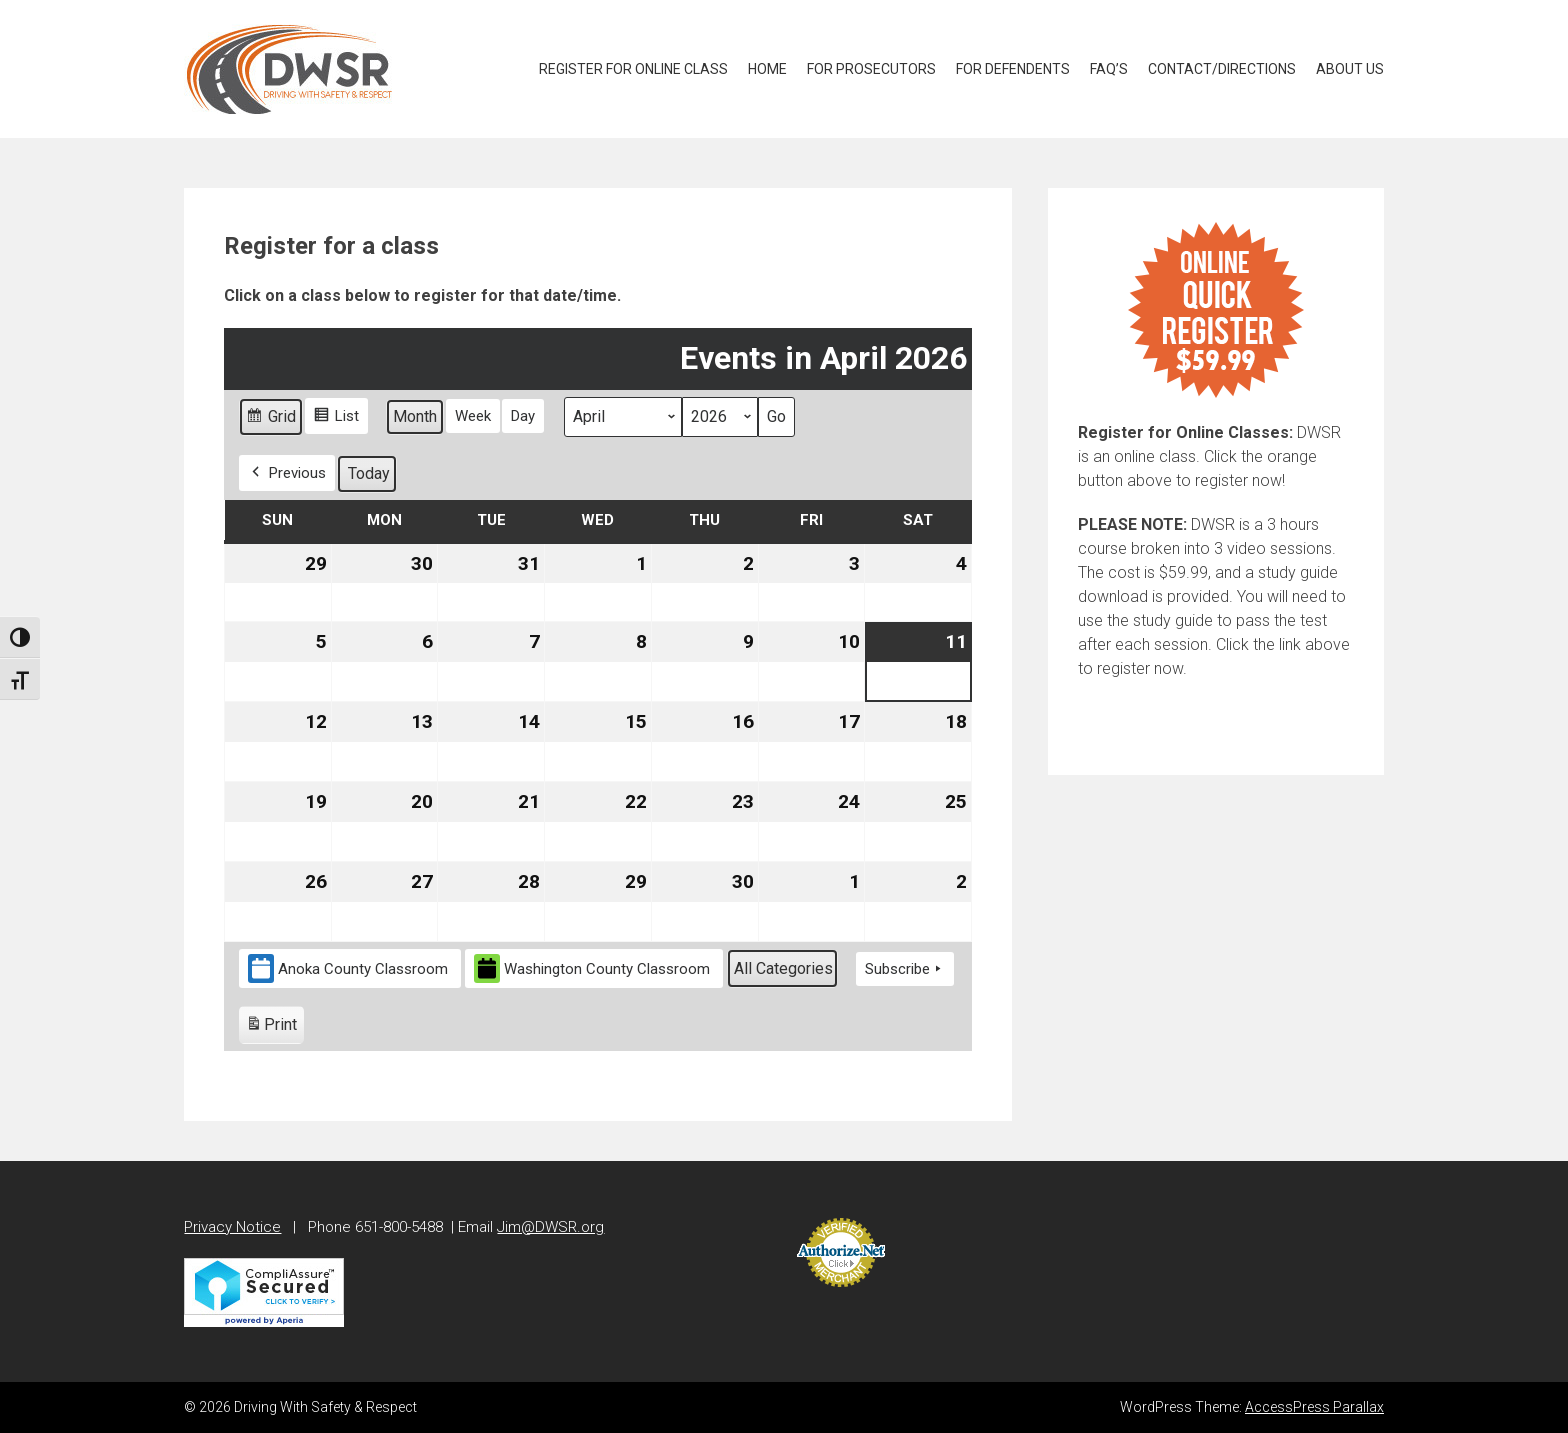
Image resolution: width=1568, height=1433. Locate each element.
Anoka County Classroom (348, 968)
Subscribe (905, 969)
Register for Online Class (633, 69)
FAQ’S (1109, 69)
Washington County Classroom (592, 968)
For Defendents (1013, 69)
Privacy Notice (232, 1227)
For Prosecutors (871, 69)
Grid (270, 419)
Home (767, 69)
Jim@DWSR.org (550, 1227)
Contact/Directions (1222, 69)
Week (473, 416)
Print (271, 1027)
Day (523, 416)
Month (415, 416)
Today (369, 473)
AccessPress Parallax (1314, 1407)
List (336, 418)
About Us (1350, 69)
